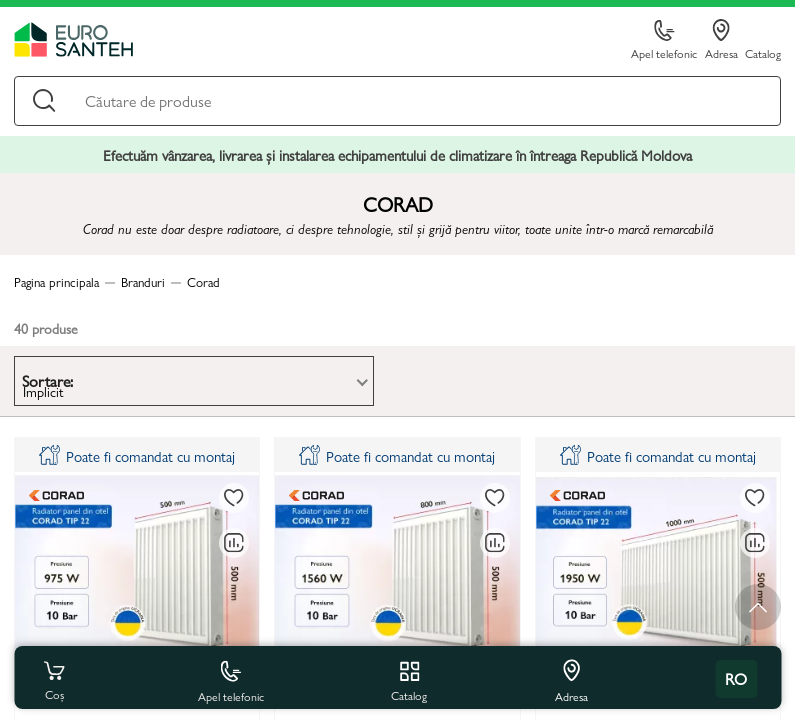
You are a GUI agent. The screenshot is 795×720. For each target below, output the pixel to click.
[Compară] (234, 543)
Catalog (763, 52)
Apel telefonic (664, 40)
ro (736, 678)
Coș (54, 679)
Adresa (721, 40)
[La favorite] (234, 498)
